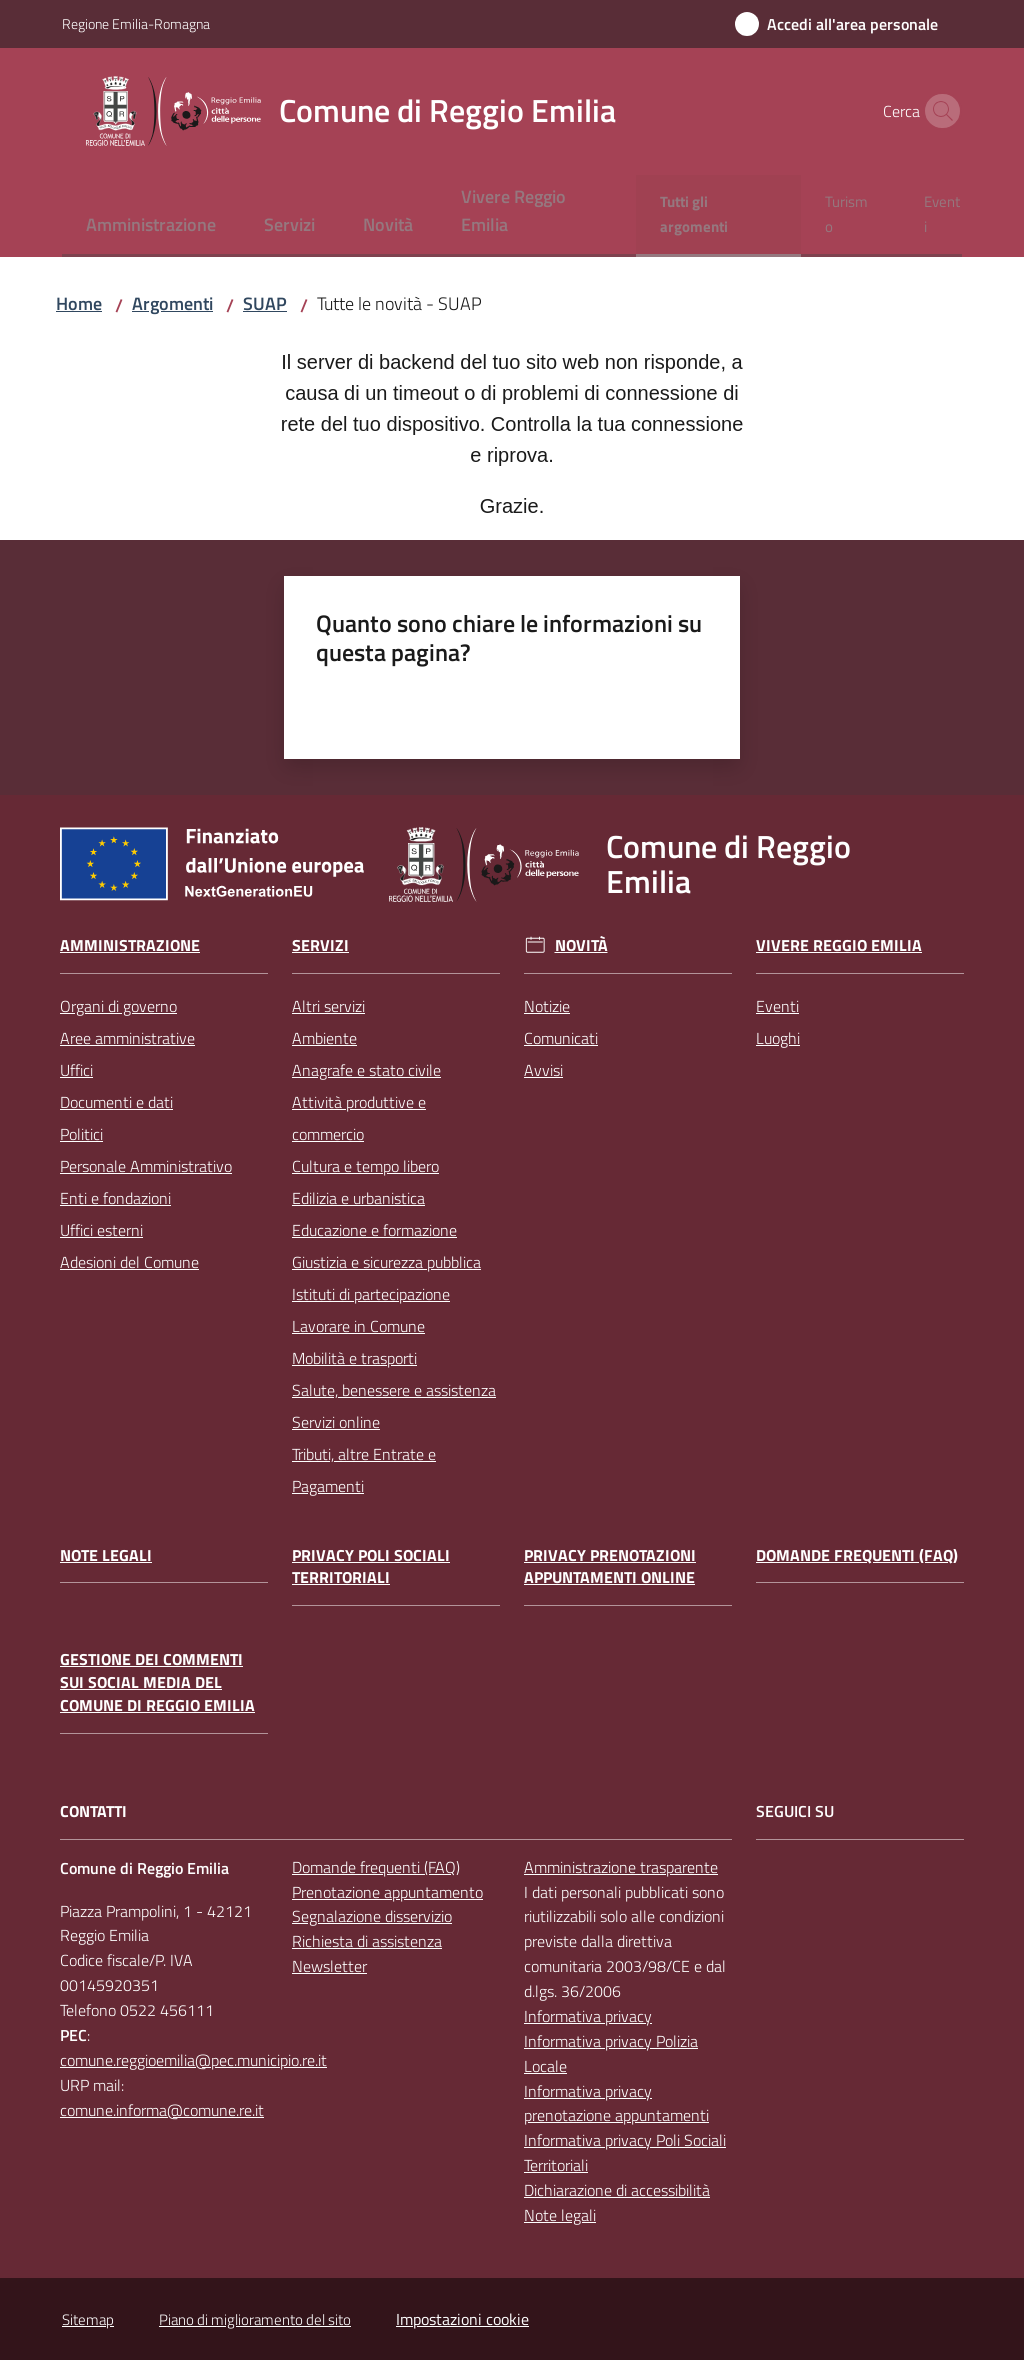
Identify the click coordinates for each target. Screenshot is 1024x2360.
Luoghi (778, 1038)
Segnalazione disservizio (372, 1916)
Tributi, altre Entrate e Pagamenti (364, 1470)
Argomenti (172, 303)
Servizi (320, 945)
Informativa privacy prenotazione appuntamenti (616, 2103)
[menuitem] (151, 226)
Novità (581, 945)
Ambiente (324, 1038)
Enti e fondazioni (115, 1198)
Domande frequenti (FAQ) (857, 1555)
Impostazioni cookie (462, 2319)
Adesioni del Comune (129, 1262)
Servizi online (336, 1422)
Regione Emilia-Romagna (136, 23)
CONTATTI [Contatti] (93, 1811)
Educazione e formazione (374, 1230)
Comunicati (561, 1038)
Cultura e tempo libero (365, 1166)
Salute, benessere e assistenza (394, 1390)
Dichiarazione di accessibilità (617, 2190)
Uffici (76, 1070)
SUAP (265, 303)
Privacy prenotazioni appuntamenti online (610, 1567)
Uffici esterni (101, 1230)
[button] (938, 111)
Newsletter (329, 1966)
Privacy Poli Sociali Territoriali (371, 1567)
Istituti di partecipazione (371, 1294)
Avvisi (543, 1070)
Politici (81, 1134)
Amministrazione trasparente (621, 1867)
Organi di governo (118, 1006)
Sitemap (88, 2319)
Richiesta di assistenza (367, 1941)
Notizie (547, 1006)
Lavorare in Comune (358, 1326)
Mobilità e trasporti (354, 1358)
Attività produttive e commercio (359, 1118)
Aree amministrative (127, 1038)
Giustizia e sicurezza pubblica (386, 1262)
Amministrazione (130, 945)
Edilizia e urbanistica (358, 1198)
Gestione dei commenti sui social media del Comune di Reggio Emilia (157, 1682)
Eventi (777, 1006)
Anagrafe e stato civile (366, 1070)
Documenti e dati (116, 1102)
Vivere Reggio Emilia (839, 945)
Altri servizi (328, 1006)
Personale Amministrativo (146, 1166)
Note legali (106, 1555)
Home (79, 303)
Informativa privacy (588, 2016)
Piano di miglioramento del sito (255, 2319)
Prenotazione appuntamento (387, 1892)
